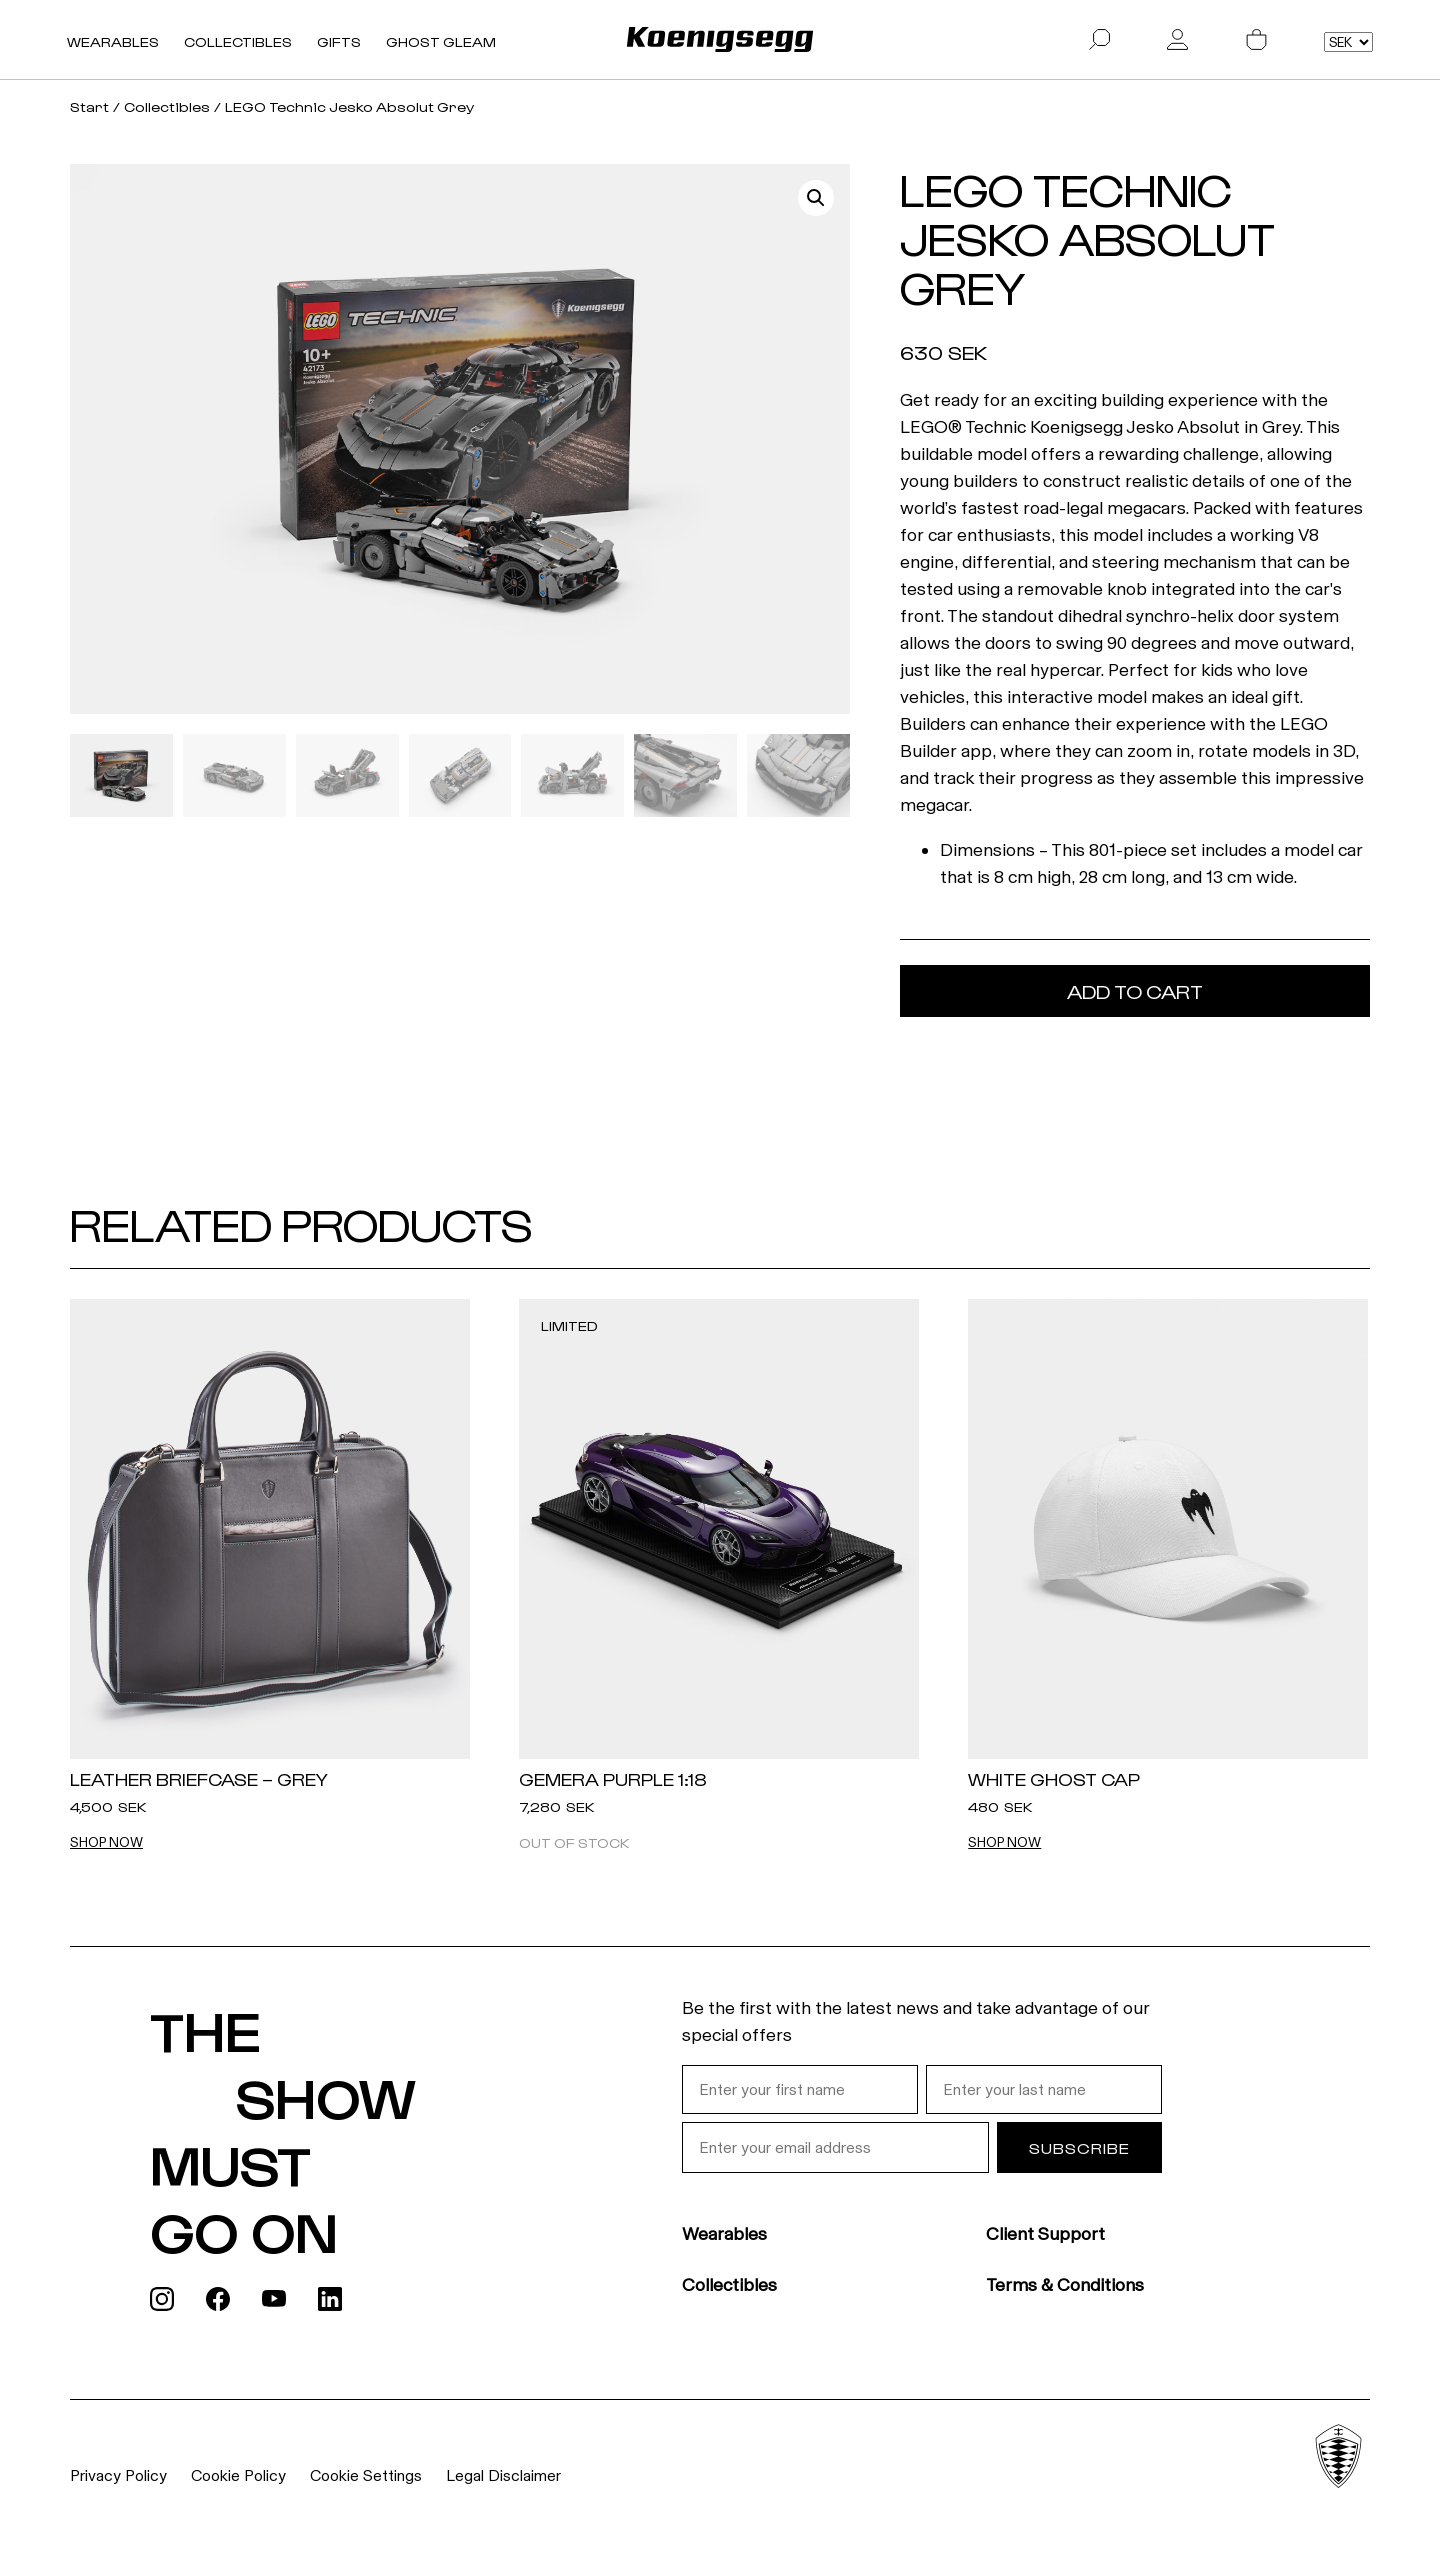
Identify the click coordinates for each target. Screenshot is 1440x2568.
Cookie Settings (366, 2475)
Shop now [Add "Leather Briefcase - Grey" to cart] (106, 1843)
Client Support (1045, 2234)
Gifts (339, 41)
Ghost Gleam (441, 41)
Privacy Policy (118, 2475)
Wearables (113, 41)
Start (89, 106)
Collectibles (238, 41)
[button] (816, 198)
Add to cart (1135, 991)
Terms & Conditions (1065, 2285)
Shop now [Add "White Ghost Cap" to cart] (1004, 1843)
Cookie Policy (238, 2475)
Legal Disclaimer (503, 2475)
